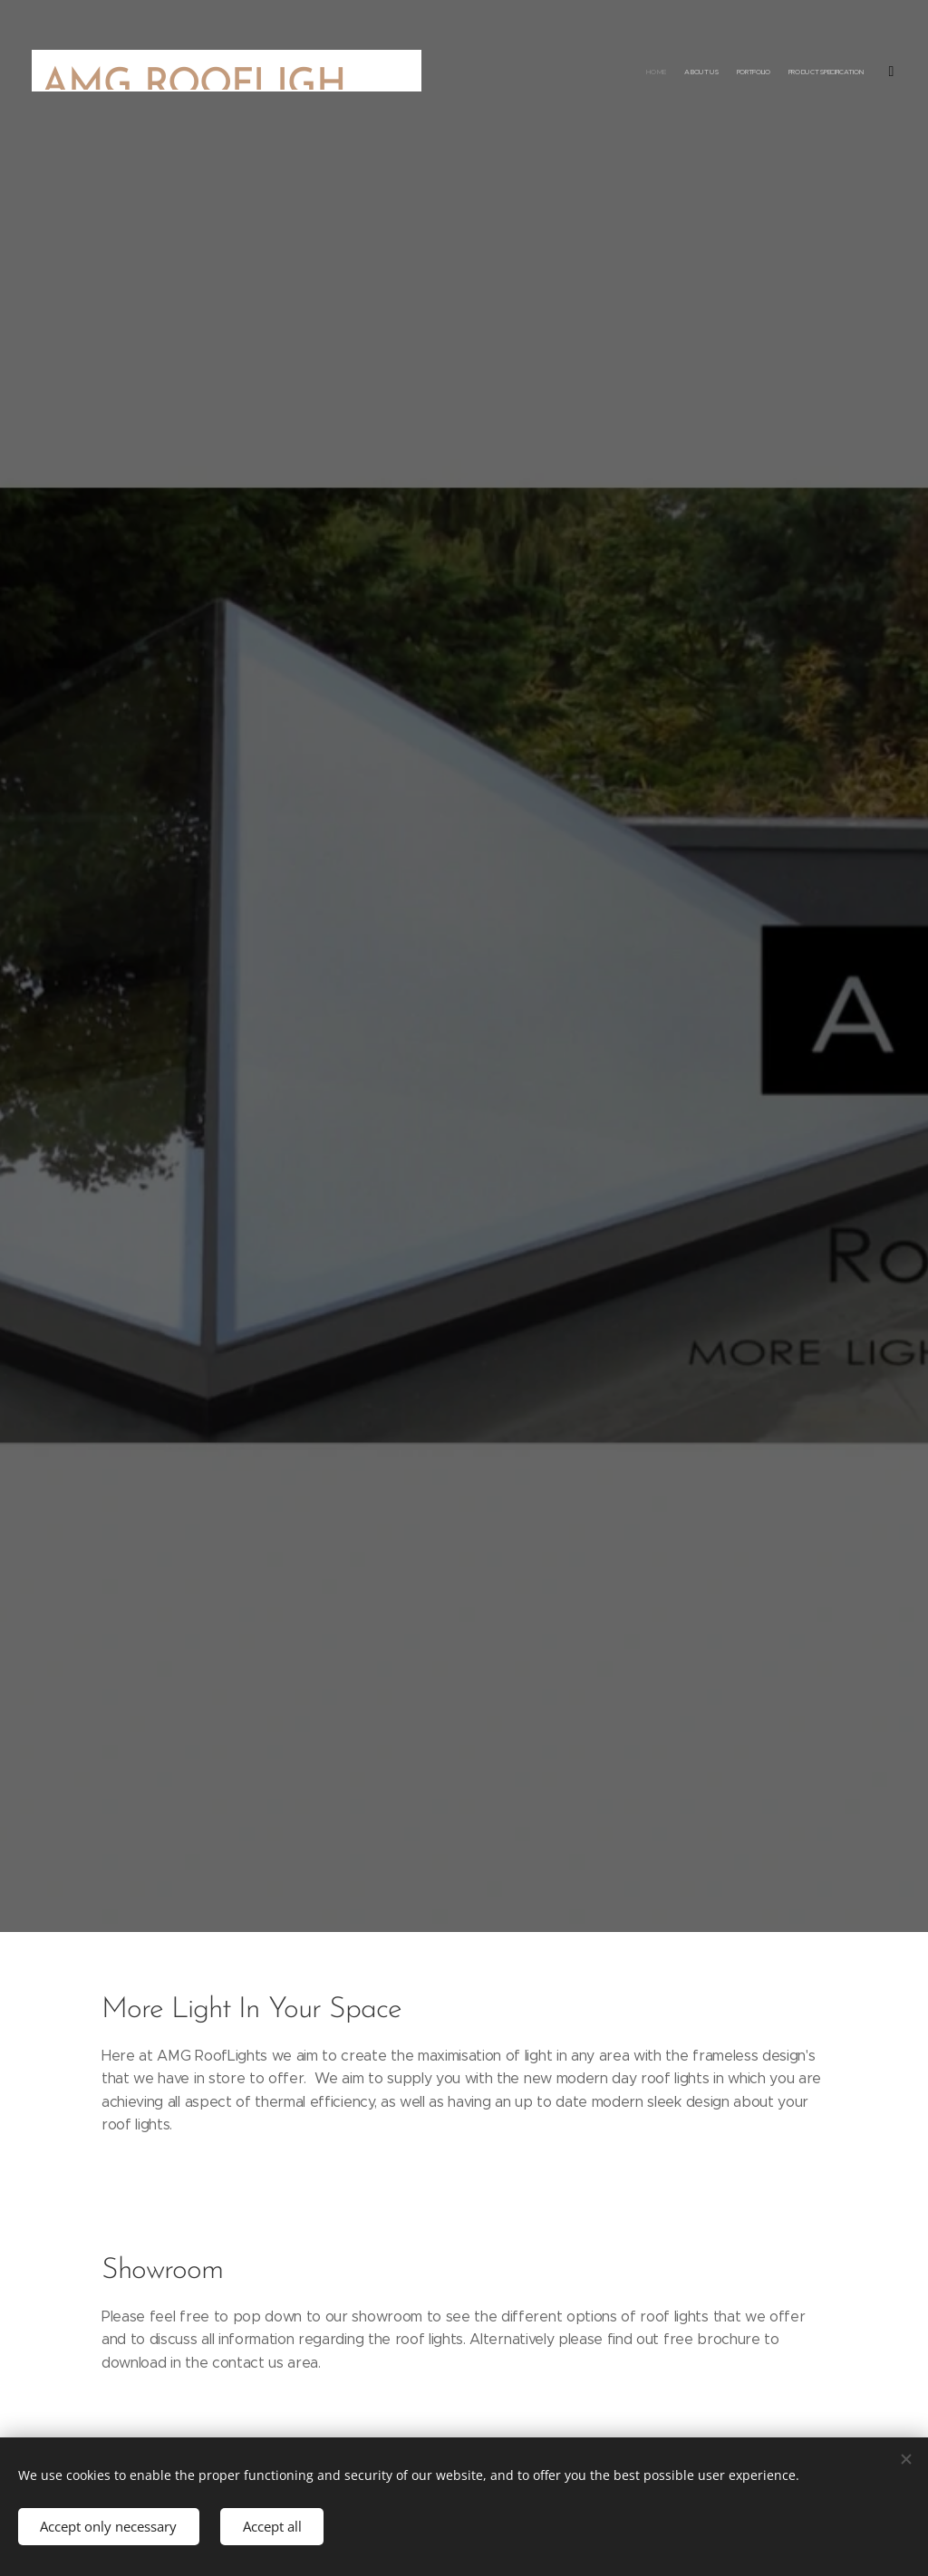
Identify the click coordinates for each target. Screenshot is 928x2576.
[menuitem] (826, 72)
